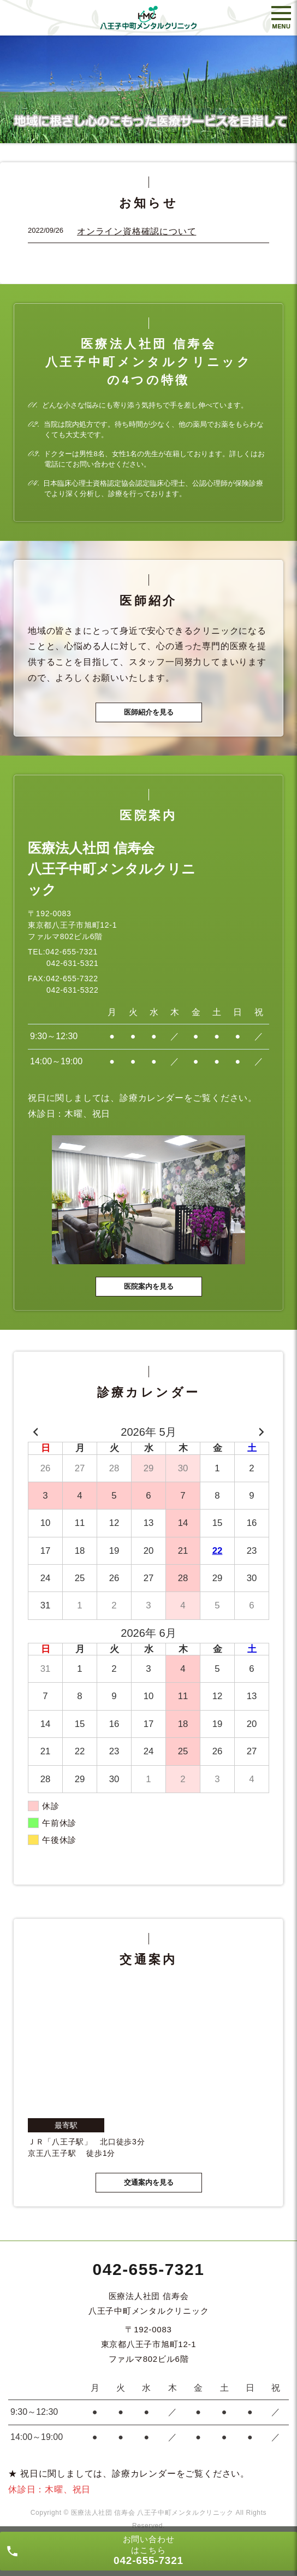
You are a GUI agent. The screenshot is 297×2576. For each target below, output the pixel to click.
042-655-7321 (149, 2269)
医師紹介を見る (149, 712)
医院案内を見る (149, 1286)
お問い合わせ (148, 2550)
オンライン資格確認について (136, 231)
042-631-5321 (72, 963)
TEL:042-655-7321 (63, 951)
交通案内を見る (149, 2182)
